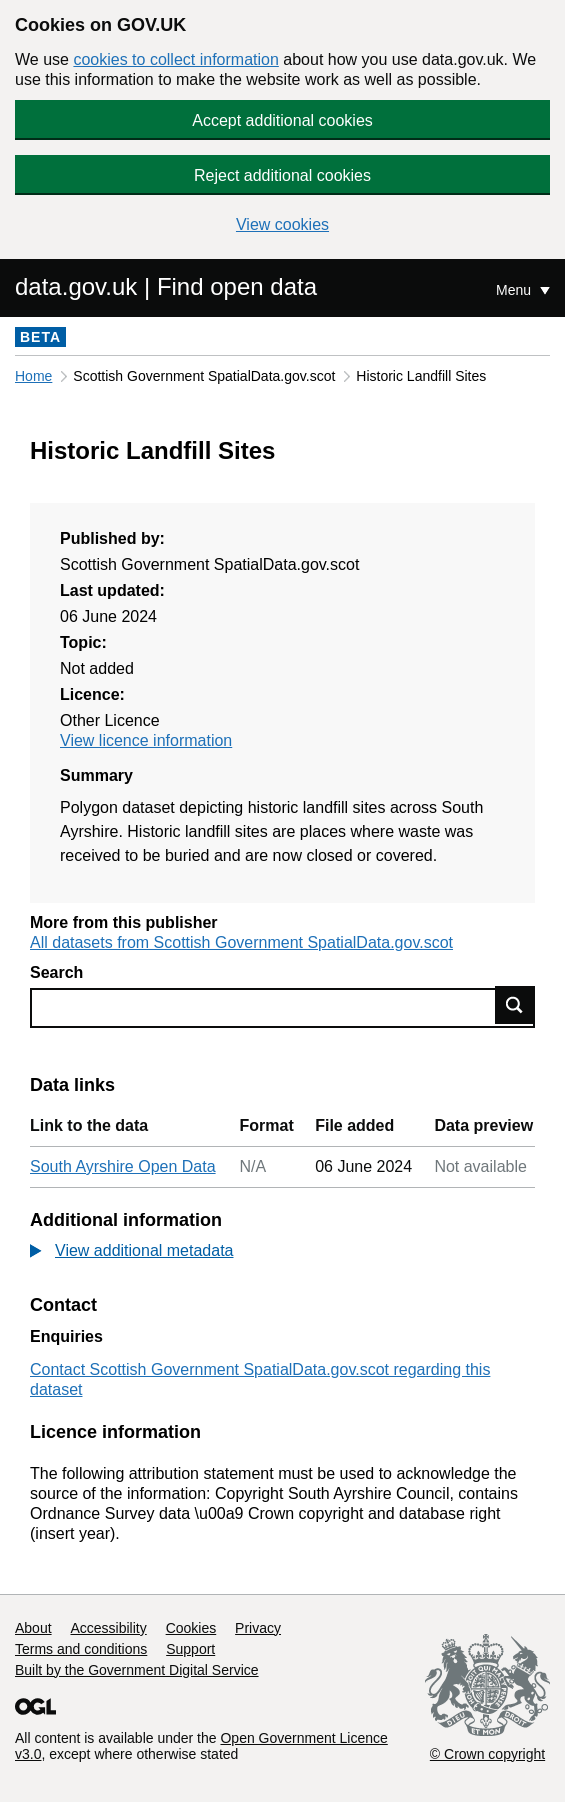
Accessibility (108, 1628)
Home (33, 376)
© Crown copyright (487, 1754)
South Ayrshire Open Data (123, 1166)
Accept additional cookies (282, 120)
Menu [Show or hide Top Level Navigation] (515, 290)
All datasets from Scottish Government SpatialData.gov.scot (241, 942)
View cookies (282, 224)
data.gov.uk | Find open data (166, 286)
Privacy (258, 1628)
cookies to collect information (175, 59)
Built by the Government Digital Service (137, 1670)
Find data (515, 1005)
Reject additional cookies (282, 175)
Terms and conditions (81, 1649)
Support (190, 1649)
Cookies (191, 1628)
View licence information (146, 740)
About (33, 1628)
